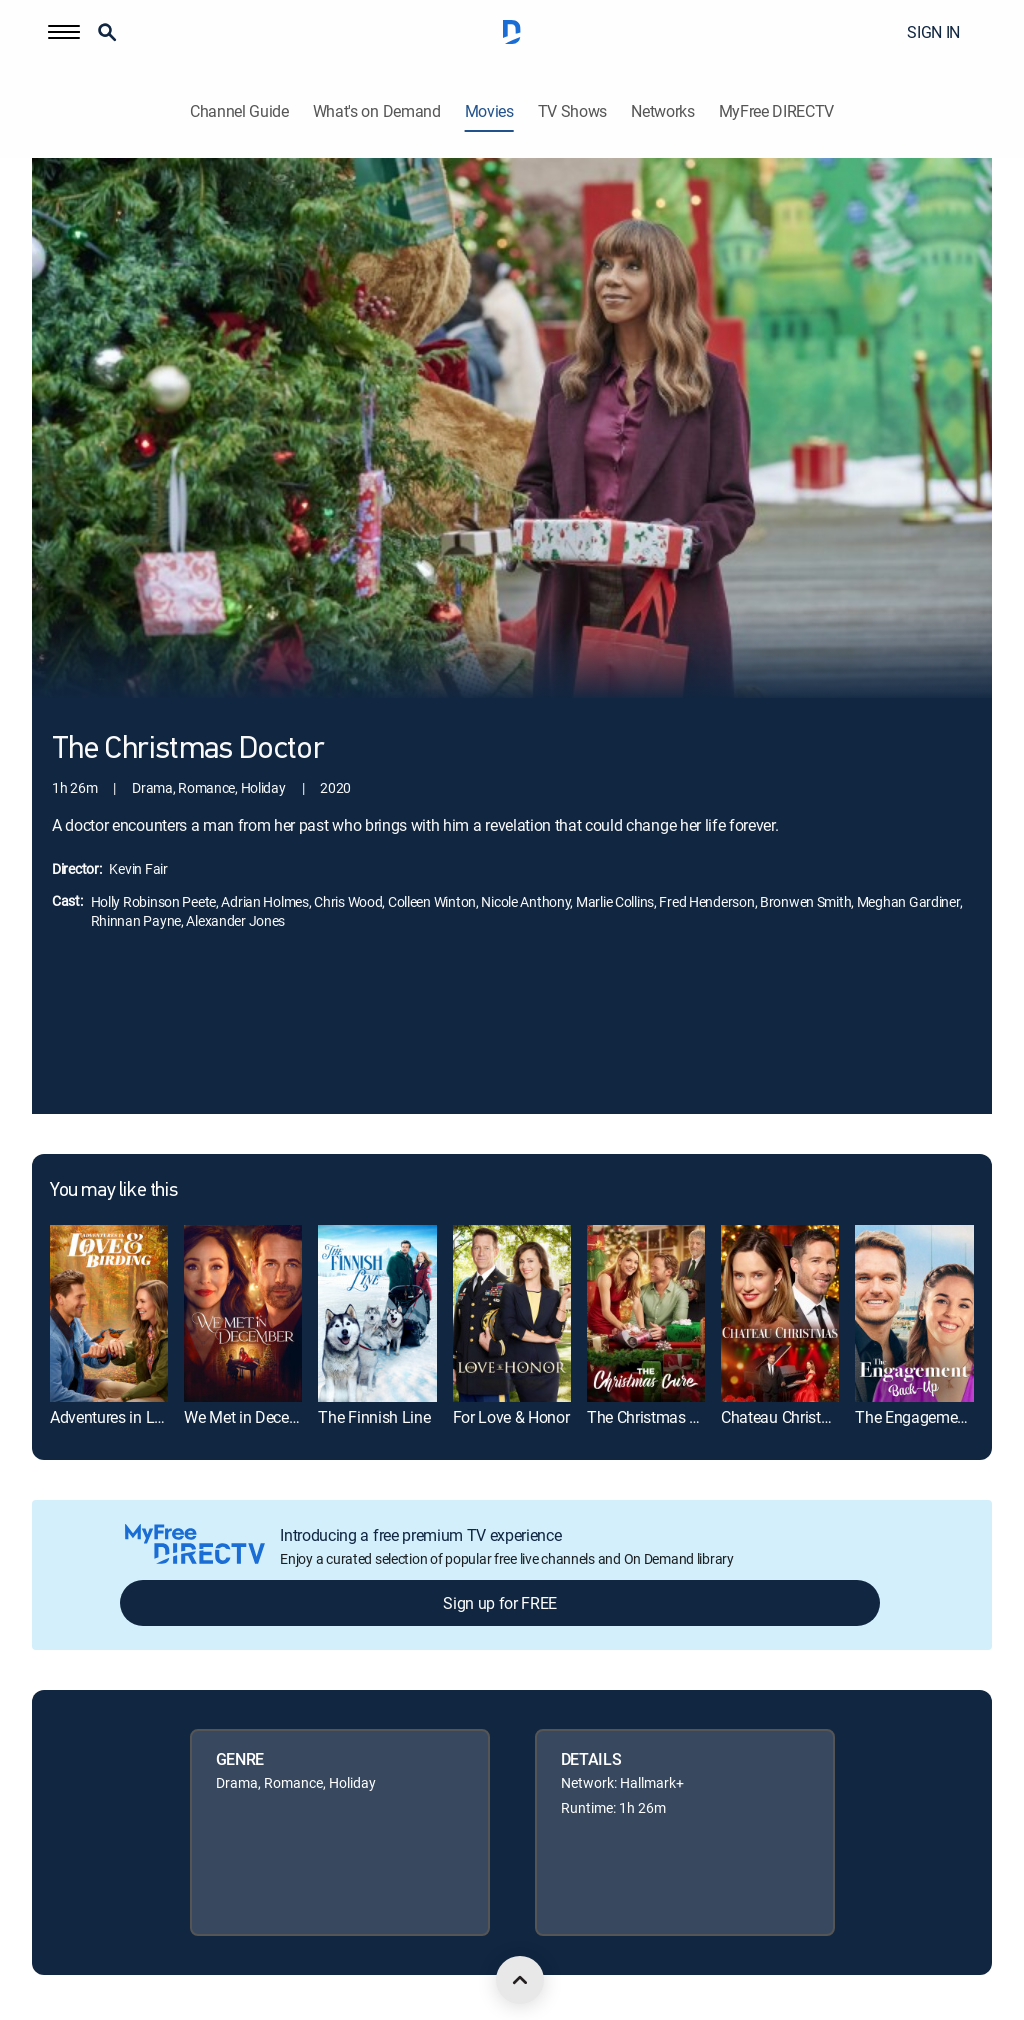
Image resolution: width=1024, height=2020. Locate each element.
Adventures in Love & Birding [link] (146, 1417)
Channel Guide (239, 111)
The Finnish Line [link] (374, 1417)
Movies (489, 111)
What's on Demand (377, 111)
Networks (662, 111)
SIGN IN (933, 32)
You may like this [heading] (113, 1191)
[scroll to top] (520, 1980)
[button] (64, 32)
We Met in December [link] (253, 1417)
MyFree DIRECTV (777, 111)
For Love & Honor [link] (511, 1417)
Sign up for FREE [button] (500, 1603)
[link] (109, 1313)
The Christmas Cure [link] (653, 1417)
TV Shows (572, 111)
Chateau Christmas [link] (786, 1417)
